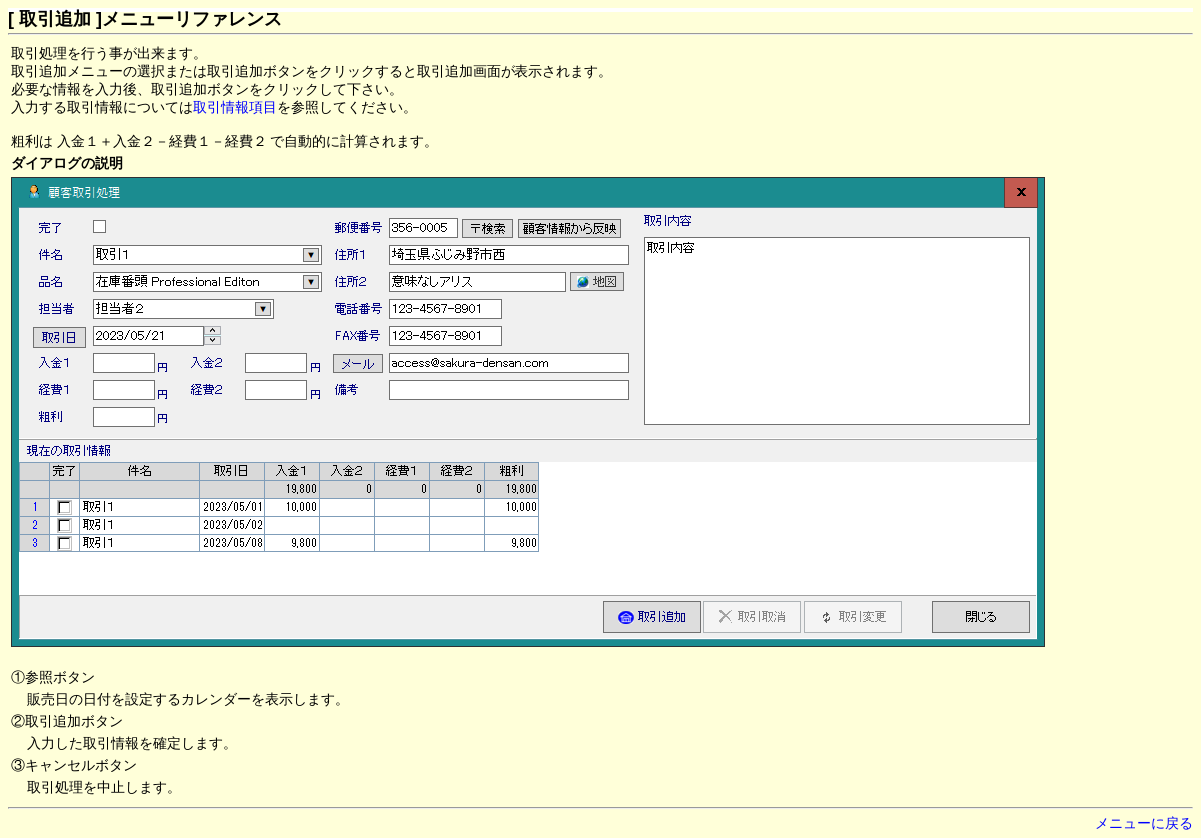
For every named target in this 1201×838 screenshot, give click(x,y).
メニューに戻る (1144, 823)
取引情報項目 (235, 107)
